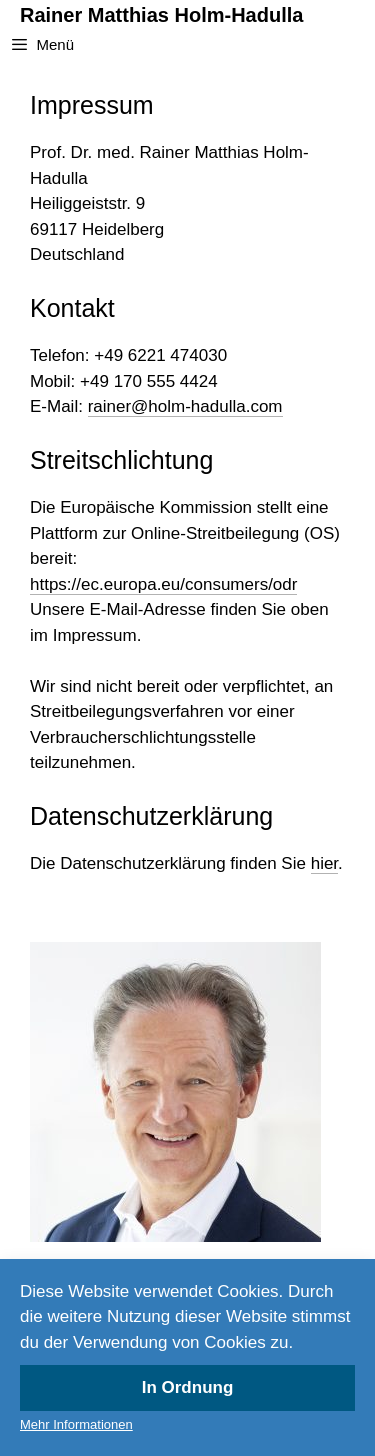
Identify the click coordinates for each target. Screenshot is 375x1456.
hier (324, 863)
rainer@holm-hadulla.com (185, 406)
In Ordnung (188, 1387)
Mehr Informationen (76, 1424)
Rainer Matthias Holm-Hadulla (161, 15)
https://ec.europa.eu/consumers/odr (163, 584)
